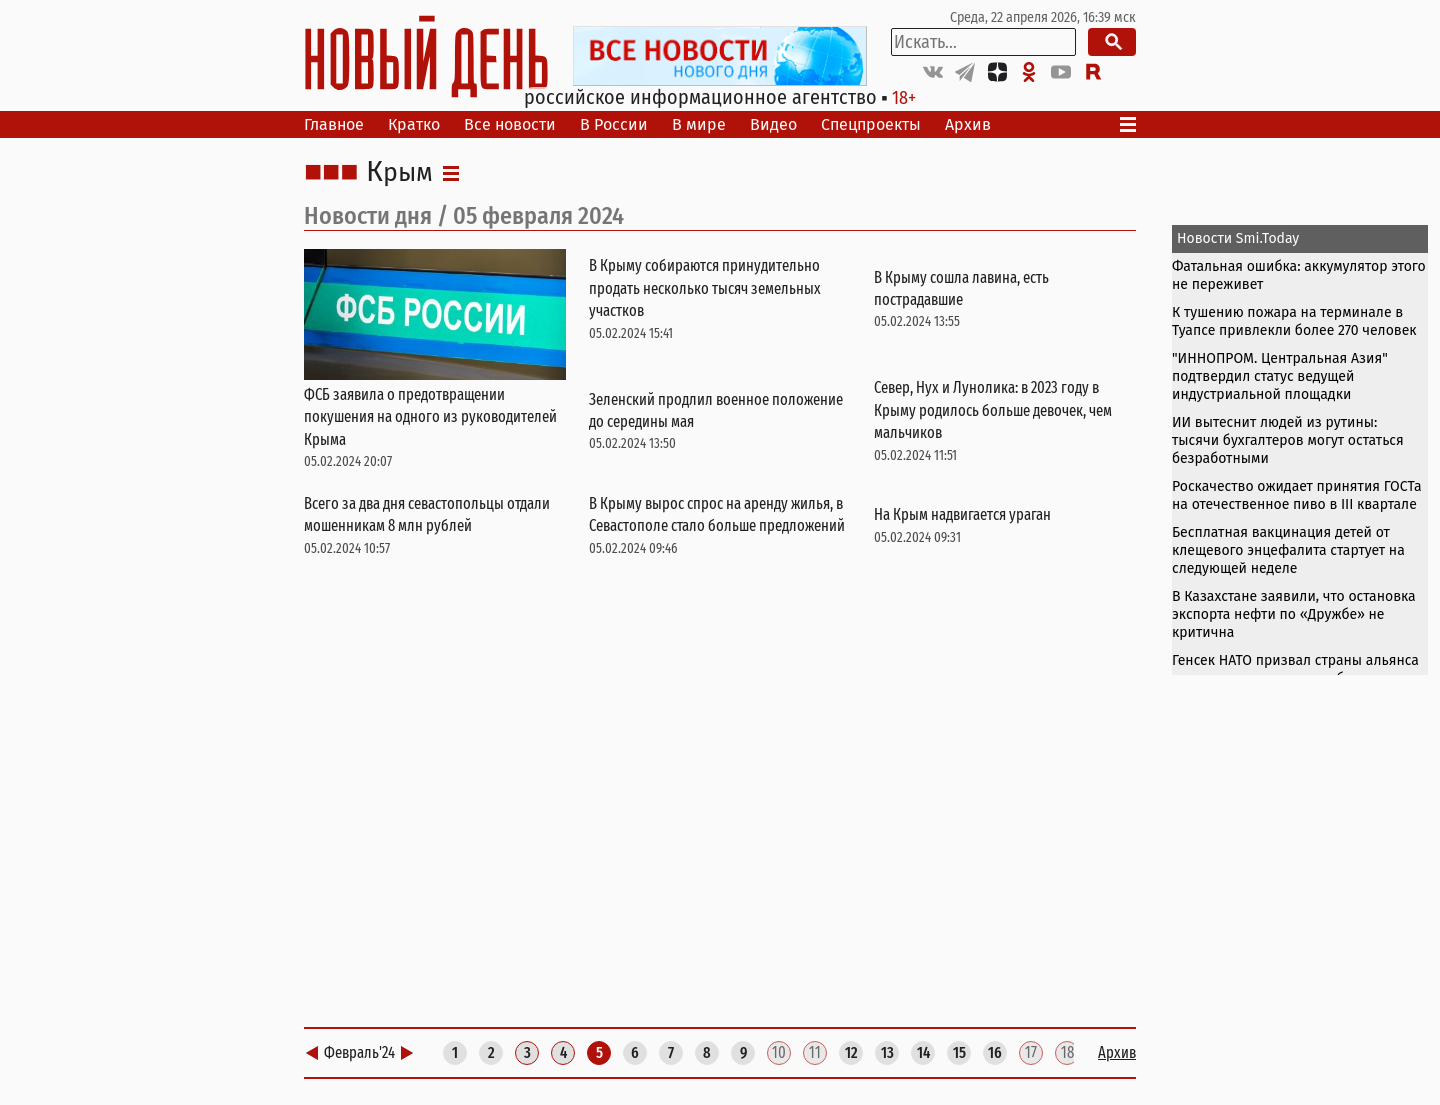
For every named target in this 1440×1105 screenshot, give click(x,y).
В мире (699, 124)
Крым (399, 173)
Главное (334, 124)
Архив (968, 124)
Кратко (414, 124)
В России (614, 124)
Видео (773, 124)
